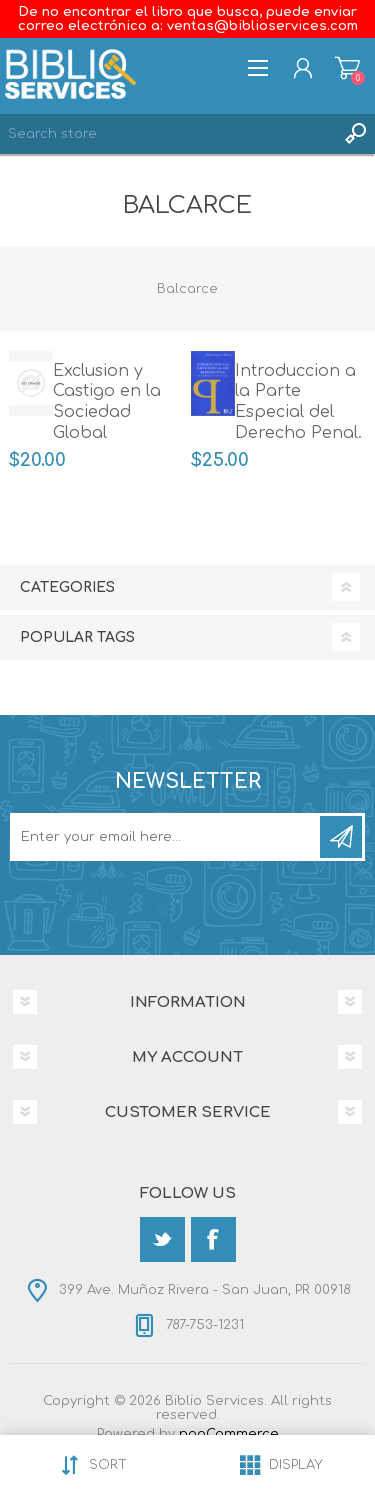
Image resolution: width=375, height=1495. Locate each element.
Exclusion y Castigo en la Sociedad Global (107, 402)
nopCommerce (229, 1434)
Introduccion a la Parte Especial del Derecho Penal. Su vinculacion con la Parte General (298, 433)
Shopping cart (347, 68)
